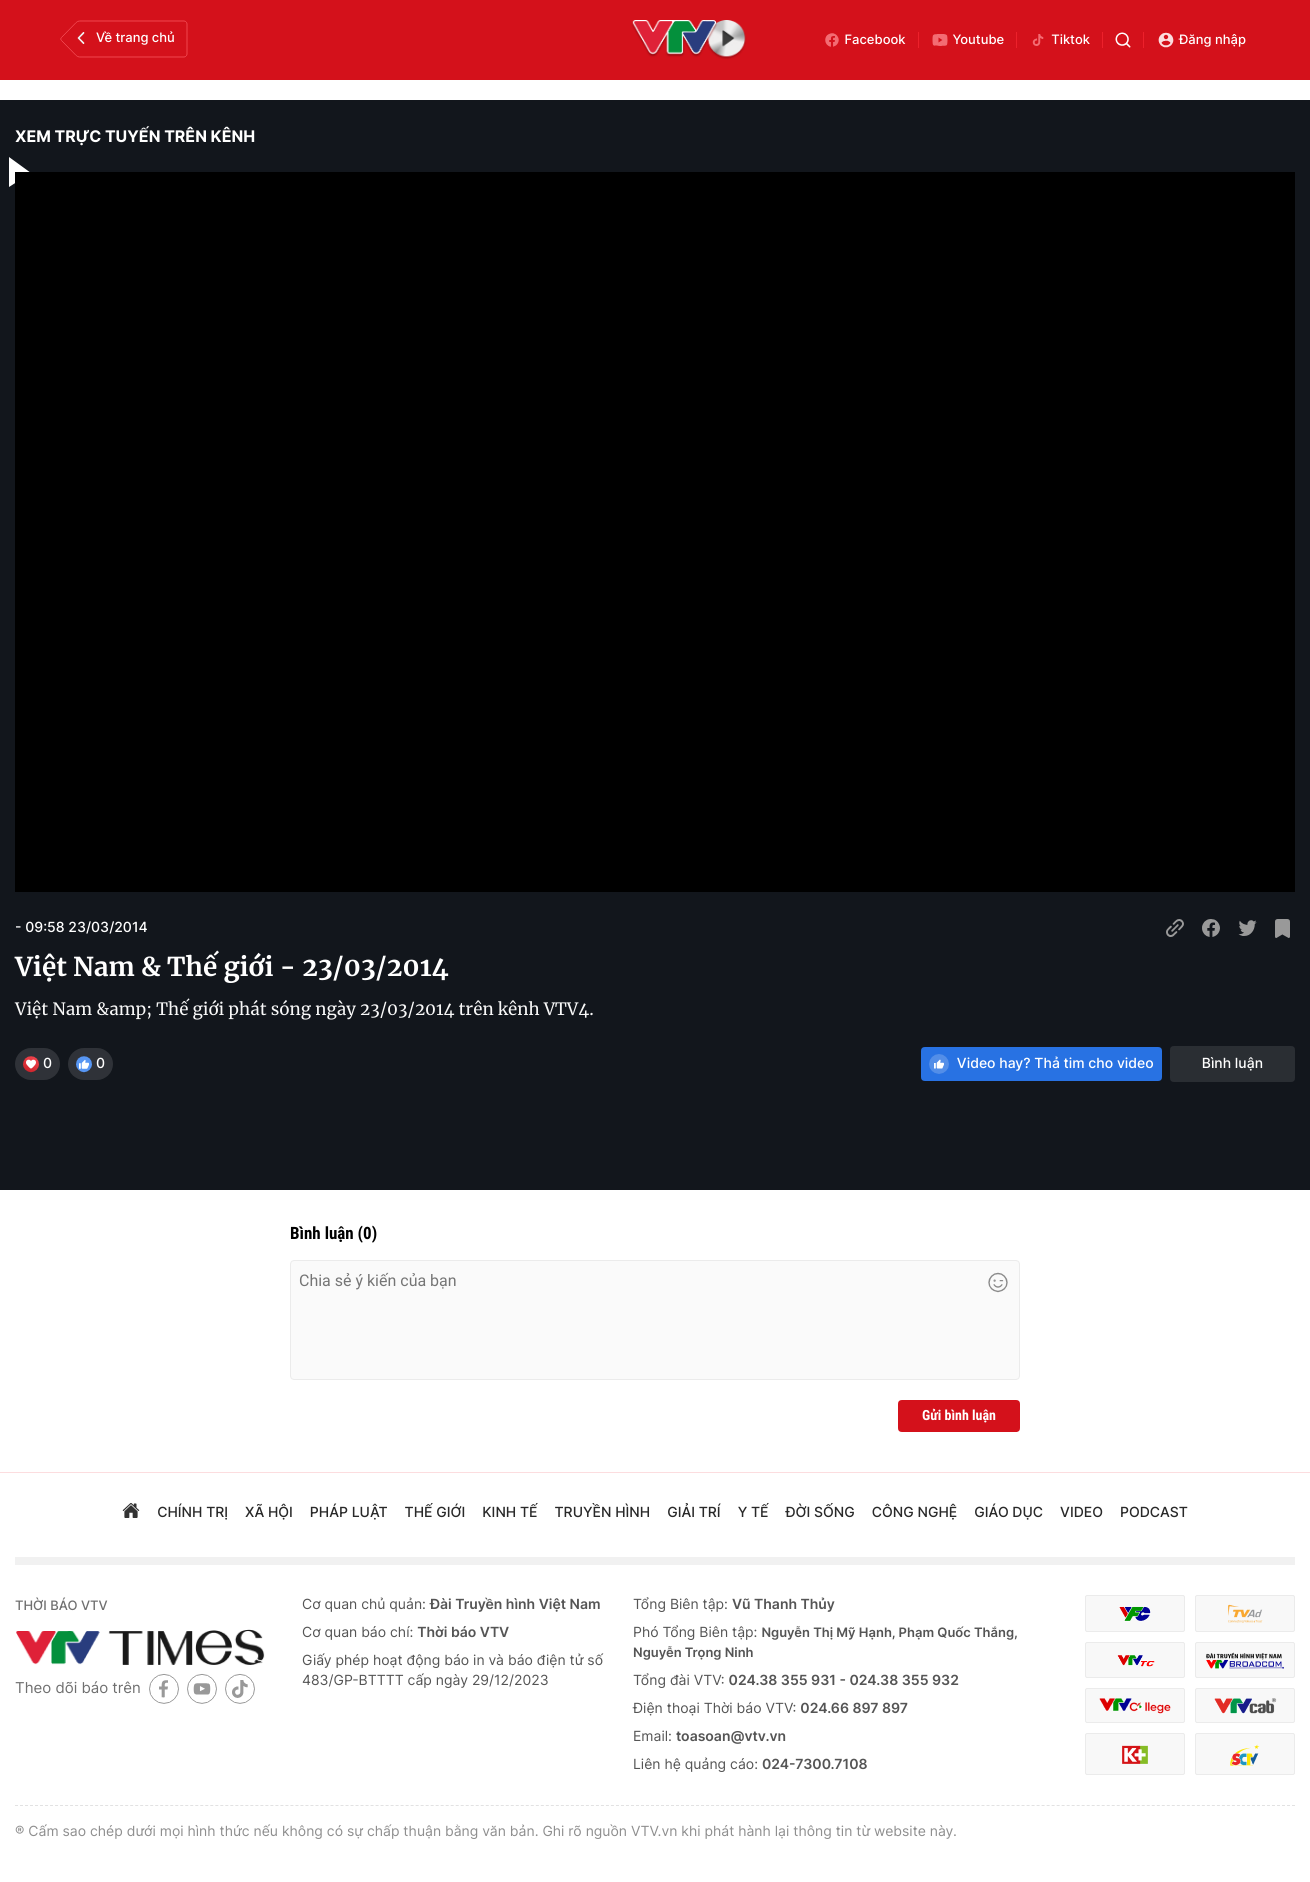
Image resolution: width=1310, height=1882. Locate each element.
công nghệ (914, 1512)
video (1081, 1512)
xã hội (269, 1512)
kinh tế (509, 1512)
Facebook (864, 40)
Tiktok (1059, 40)
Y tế (753, 1512)
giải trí (693, 1512)
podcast (1154, 1512)
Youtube (968, 40)
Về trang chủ (123, 38)
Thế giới (435, 1512)
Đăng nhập (1201, 40)
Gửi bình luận (959, 1416)
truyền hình (603, 1512)
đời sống (820, 1512)
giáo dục (1008, 1512)
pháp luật (349, 1512)
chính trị (192, 1512)
